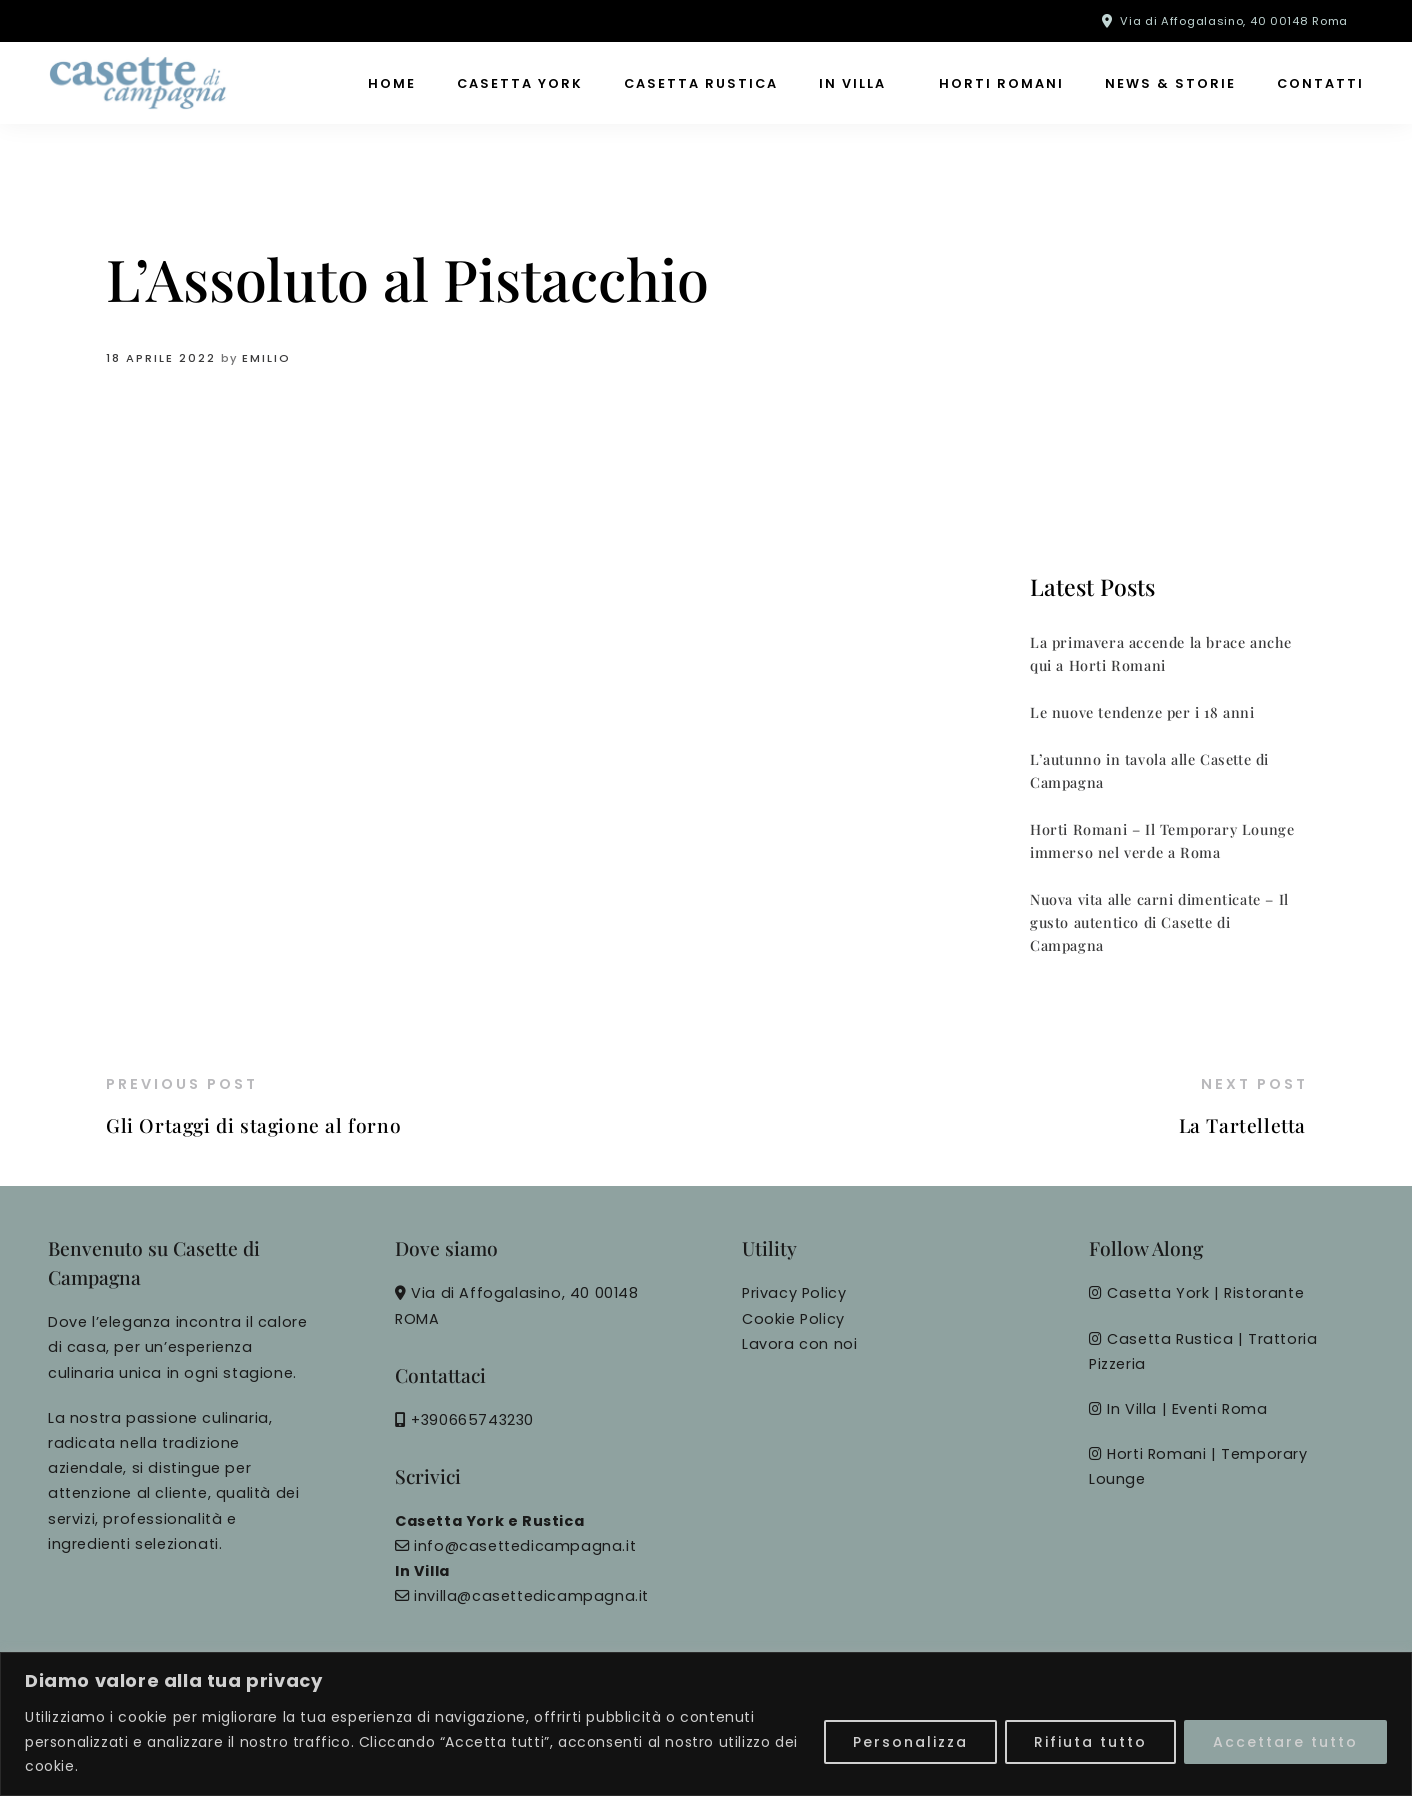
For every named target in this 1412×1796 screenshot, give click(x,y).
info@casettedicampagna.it (525, 1546)
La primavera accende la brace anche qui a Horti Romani (1161, 653)
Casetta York (520, 83)
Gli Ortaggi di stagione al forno (253, 1125)
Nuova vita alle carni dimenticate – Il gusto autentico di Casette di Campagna (1159, 922)
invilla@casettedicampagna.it (531, 1596)
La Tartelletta (1242, 1125)
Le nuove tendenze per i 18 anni (1142, 712)
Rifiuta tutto (1090, 1742)
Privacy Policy (794, 1293)
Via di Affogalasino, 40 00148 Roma (1234, 21)
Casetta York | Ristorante (1205, 1293)
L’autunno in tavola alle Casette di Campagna (1149, 770)
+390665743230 (472, 1420)
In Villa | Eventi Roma (1187, 1409)
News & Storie (1170, 83)
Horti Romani (1001, 83)
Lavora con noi (799, 1344)
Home (392, 83)
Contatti (1320, 83)
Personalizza (910, 1742)
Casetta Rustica (701, 83)
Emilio (266, 358)
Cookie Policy (793, 1319)
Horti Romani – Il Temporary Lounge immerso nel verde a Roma (1162, 840)
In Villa (852, 83)
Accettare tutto (1285, 1742)
